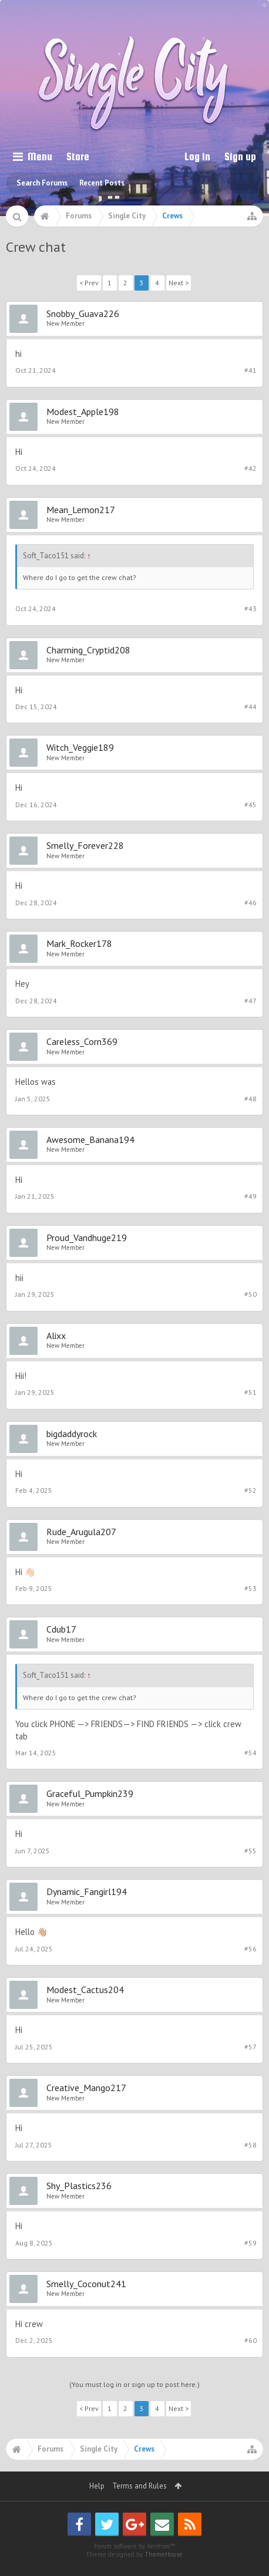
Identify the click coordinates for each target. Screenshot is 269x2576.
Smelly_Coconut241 (86, 2284)
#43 (250, 608)
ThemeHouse (163, 2554)
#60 (250, 2340)
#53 (250, 1588)
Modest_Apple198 (82, 411)
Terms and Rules (139, 2486)
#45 (250, 804)
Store (77, 156)
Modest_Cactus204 (85, 1989)
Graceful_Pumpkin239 (89, 1793)
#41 (250, 370)
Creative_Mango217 (86, 2087)
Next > (179, 282)
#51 (250, 1392)
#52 (250, 1490)
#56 (250, 1948)
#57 (250, 2046)
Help (97, 2486)
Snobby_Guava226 (82, 313)
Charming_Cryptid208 (88, 650)
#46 (250, 902)
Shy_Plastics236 (79, 2185)
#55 (250, 1850)
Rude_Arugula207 (81, 1531)
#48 (250, 1098)
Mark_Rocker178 (79, 943)
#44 (250, 706)
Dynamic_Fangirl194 (86, 1891)
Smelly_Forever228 (85, 845)
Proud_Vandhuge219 (86, 1237)
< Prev (89, 282)
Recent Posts (102, 183)
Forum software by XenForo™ (135, 2546)
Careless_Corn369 (81, 1041)
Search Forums (42, 183)
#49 (250, 1196)
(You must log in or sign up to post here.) (134, 2384)
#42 (250, 468)
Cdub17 (61, 1629)
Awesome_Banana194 (90, 1139)
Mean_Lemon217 (80, 509)
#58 (250, 2144)
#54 (250, 1752)
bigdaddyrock (71, 1433)
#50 (250, 1294)
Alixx (56, 1335)
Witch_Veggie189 (80, 747)
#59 (250, 2242)
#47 (250, 1000)
